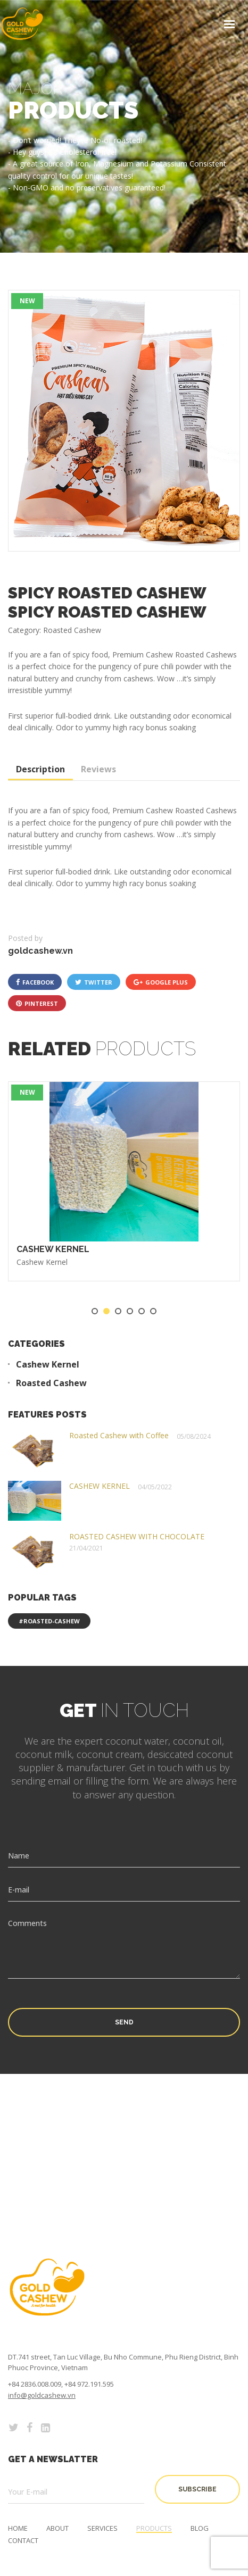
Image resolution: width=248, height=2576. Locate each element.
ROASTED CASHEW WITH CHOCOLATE (136, 1536)
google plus (161, 982)
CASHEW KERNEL (52, 1249)
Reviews (98, 769)
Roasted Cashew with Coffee (119, 1435)
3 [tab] (118, 1311)
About (57, 2528)
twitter (93, 982)
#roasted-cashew (49, 1621)
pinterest (37, 1003)
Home (18, 2528)
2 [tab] (106, 1311)
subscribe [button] (197, 2489)
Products (154, 2528)
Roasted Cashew (51, 1383)
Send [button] (124, 2022)
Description (40, 769)
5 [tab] (141, 1311)
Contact (23, 2540)
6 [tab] (153, 1311)
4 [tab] (130, 1311)
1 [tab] (95, 1311)
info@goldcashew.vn (42, 2395)
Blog (200, 2528)
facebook (35, 982)
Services (102, 2528)
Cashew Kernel (42, 1262)
